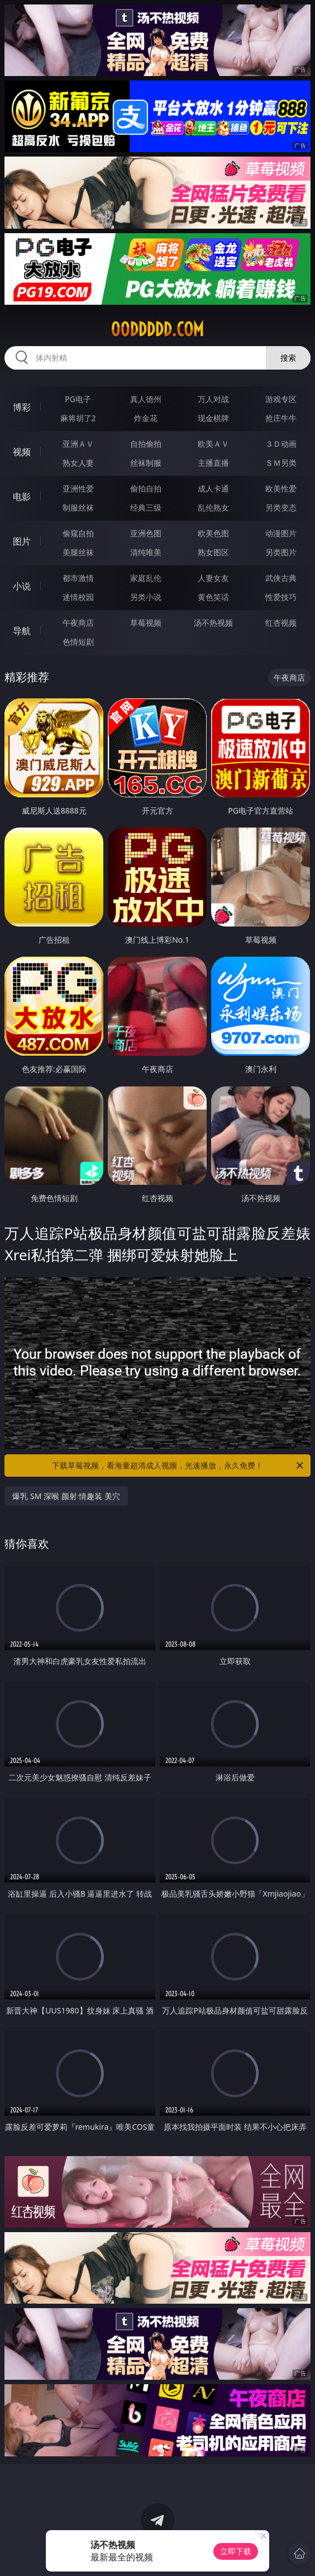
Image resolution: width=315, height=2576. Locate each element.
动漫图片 (281, 533)
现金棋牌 (213, 418)
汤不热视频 (213, 622)
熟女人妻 (78, 462)
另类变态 (281, 507)
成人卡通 (213, 488)
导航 (22, 631)
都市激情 (78, 578)
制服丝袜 (78, 507)
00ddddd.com (157, 329)
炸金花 (145, 418)
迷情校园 (78, 597)
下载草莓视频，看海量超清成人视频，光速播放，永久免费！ (178, 1465)
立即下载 (235, 2551)
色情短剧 (78, 641)
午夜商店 (78, 622)
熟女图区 (213, 552)
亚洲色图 (145, 533)
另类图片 (281, 552)
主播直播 (213, 462)
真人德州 (145, 399)
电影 (22, 496)
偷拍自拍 (145, 488)
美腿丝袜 (78, 552)
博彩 (22, 407)
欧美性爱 (281, 488)
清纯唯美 (145, 552)
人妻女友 (213, 578)
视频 (22, 452)
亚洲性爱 (78, 488)
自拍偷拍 (145, 443)
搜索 (288, 357)
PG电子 (78, 399)
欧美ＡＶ (213, 443)
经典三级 (145, 507)
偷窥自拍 (78, 533)
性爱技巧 (281, 597)
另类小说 (145, 597)
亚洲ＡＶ (78, 443)
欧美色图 (213, 533)
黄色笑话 (213, 597)
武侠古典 (281, 578)
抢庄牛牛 (281, 418)
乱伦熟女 (213, 507)
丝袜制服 (145, 462)
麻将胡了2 (78, 418)
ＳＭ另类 (281, 462)
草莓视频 (145, 622)
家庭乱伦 (145, 578)
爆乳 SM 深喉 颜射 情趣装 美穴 (66, 1496)
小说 (22, 586)
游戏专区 (281, 399)
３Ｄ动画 (281, 443)
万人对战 (213, 399)
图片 (22, 541)
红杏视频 (281, 622)
